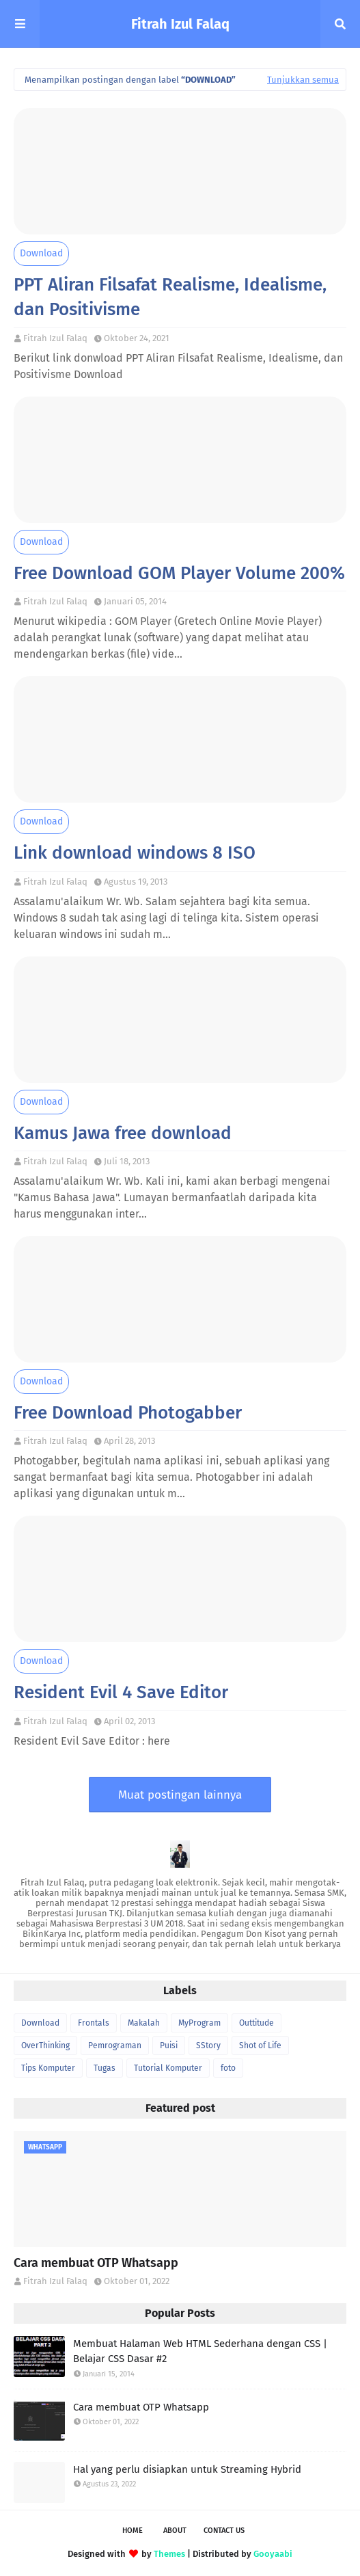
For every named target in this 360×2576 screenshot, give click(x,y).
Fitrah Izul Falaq (180, 24)
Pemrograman (114, 2045)
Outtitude (256, 2023)
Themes (169, 2554)
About (174, 2530)
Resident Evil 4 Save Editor (121, 1692)
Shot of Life (260, 2045)
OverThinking (45, 2045)
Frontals (93, 2023)
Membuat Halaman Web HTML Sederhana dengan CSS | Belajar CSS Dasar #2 (200, 2351)
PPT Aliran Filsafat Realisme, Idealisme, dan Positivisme (170, 297)
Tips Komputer (48, 2068)
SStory (208, 2045)
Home (132, 2530)
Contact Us (224, 2530)
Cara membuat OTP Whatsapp (96, 2262)
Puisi (169, 2045)
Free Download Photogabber (128, 1412)
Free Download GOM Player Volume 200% (179, 573)
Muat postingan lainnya (180, 1795)
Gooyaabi (272, 2554)
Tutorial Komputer (168, 2068)
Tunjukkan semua (303, 80)
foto (228, 2068)
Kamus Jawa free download (123, 1133)
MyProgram (199, 2023)
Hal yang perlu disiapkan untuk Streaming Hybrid (187, 2469)
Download (41, 253)
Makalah (144, 2023)
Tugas (104, 2068)
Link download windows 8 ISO (134, 852)
